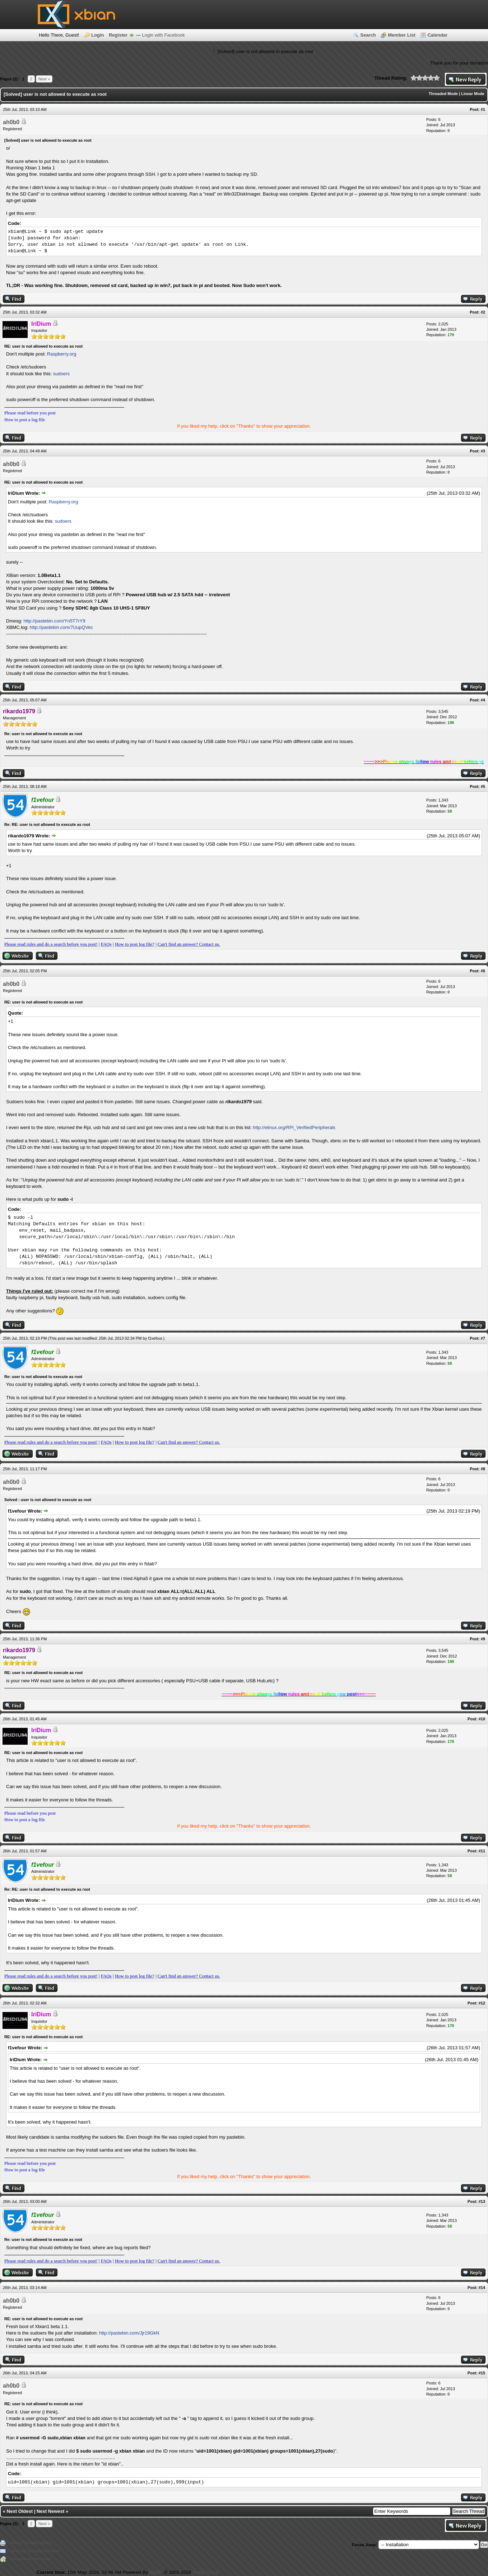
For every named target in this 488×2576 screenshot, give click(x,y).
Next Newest (50, 2511)
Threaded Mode (443, 93)
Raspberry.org (61, 354)
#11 (482, 1851)
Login (97, 35)
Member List (401, 35)
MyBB (155, 2572)
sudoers (61, 373)
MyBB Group (205, 2572)
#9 (483, 1639)
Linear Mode (472, 93)
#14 (482, 2287)
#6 (483, 971)
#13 (482, 2201)
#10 (482, 1719)
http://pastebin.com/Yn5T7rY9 (54, 621)
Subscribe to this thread (30, 2559)
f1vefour (155, 1338)
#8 (483, 1469)
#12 (482, 2003)
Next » (44, 79)
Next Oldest (20, 2511)
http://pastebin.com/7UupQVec (61, 627)
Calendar (437, 35)
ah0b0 (11, 122)
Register (118, 35)
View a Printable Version (30, 2542)
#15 (482, 2373)
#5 (483, 786)
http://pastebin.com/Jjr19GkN (129, 2333)
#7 (483, 1338)
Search (368, 35)
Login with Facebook (163, 35)
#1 (483, 109)
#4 (483, 700)
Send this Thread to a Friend (34, 2551)
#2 (483, 312)
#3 (483, 451)
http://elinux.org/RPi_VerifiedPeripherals (294, 1127)
